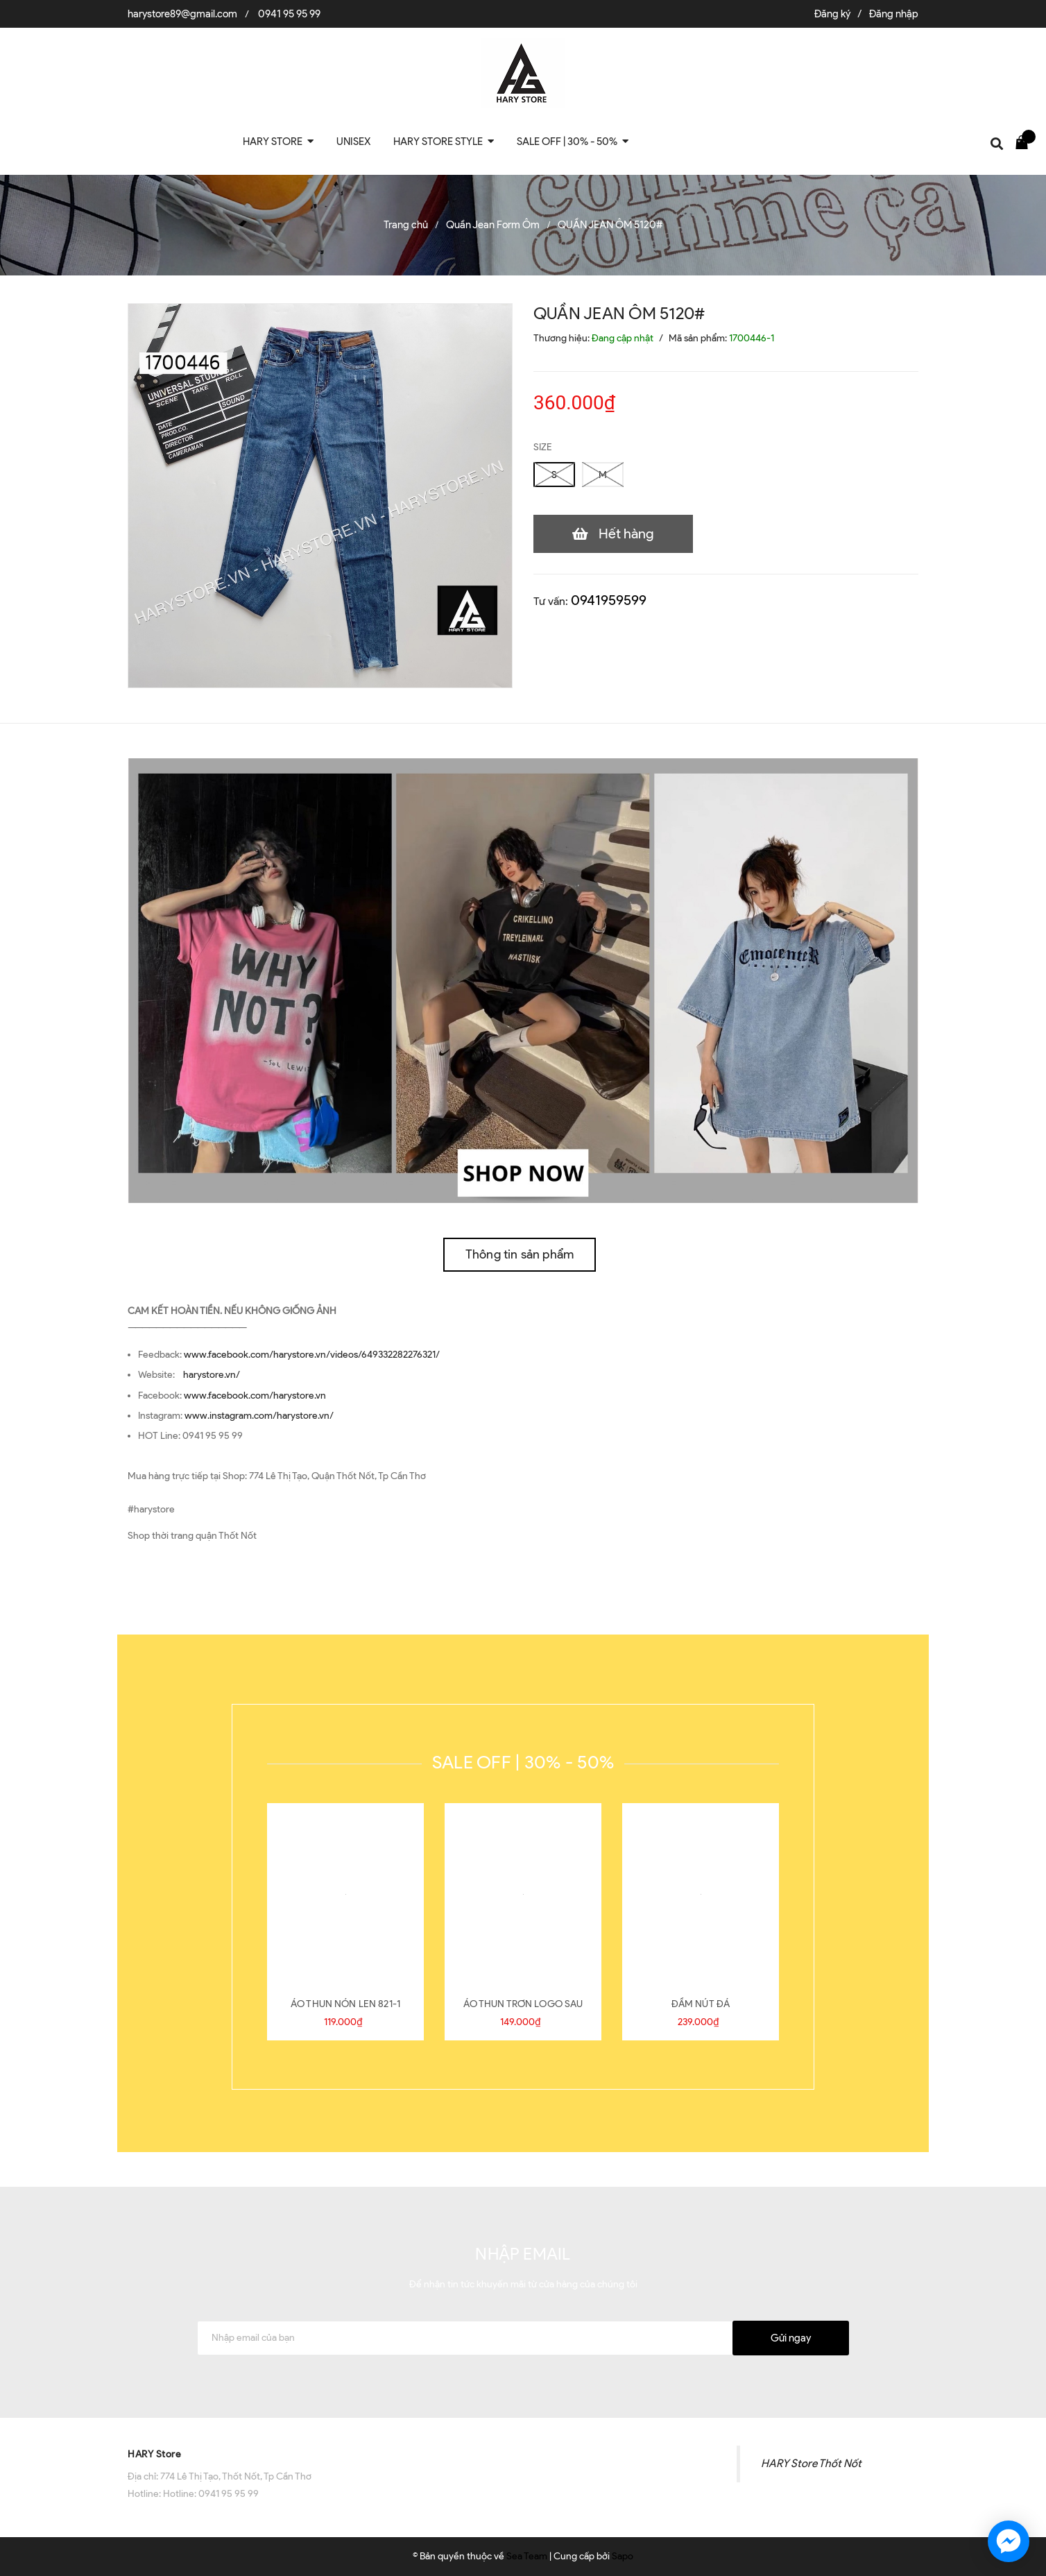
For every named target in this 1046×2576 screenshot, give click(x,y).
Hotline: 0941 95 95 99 (211, 2494)
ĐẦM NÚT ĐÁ (700, 2004)
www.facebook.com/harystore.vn (255, 1395)
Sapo (622, 2556)
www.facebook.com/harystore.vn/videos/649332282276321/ (312, 1354)
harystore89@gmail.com (182, 14)
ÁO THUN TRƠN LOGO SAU (523, 2004)
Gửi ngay (791, 2338)
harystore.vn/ (211, 1375)
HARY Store (154, 2454)
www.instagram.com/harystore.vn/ (259, 1416)
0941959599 (608, 600)
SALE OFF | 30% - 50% (523, 1762)
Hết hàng (626, 533)
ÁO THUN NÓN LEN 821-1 (345, 2004)
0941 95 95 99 (289, 14)
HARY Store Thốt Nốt (811, 2463)
